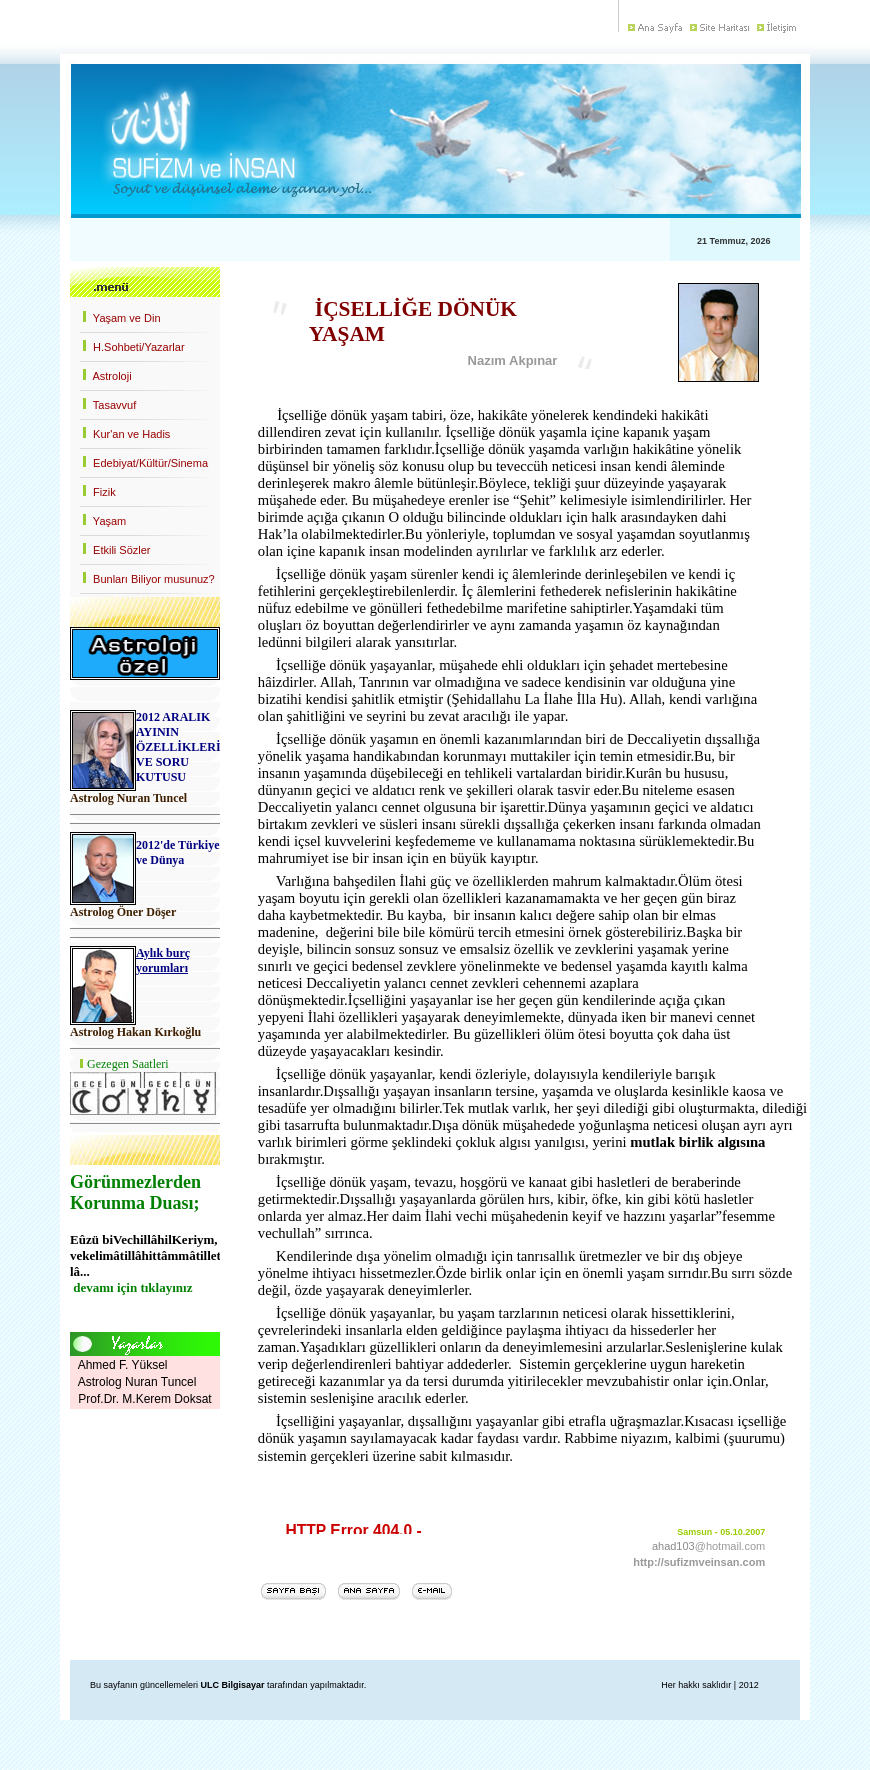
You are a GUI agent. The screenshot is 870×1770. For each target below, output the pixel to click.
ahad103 (673, 1546)
